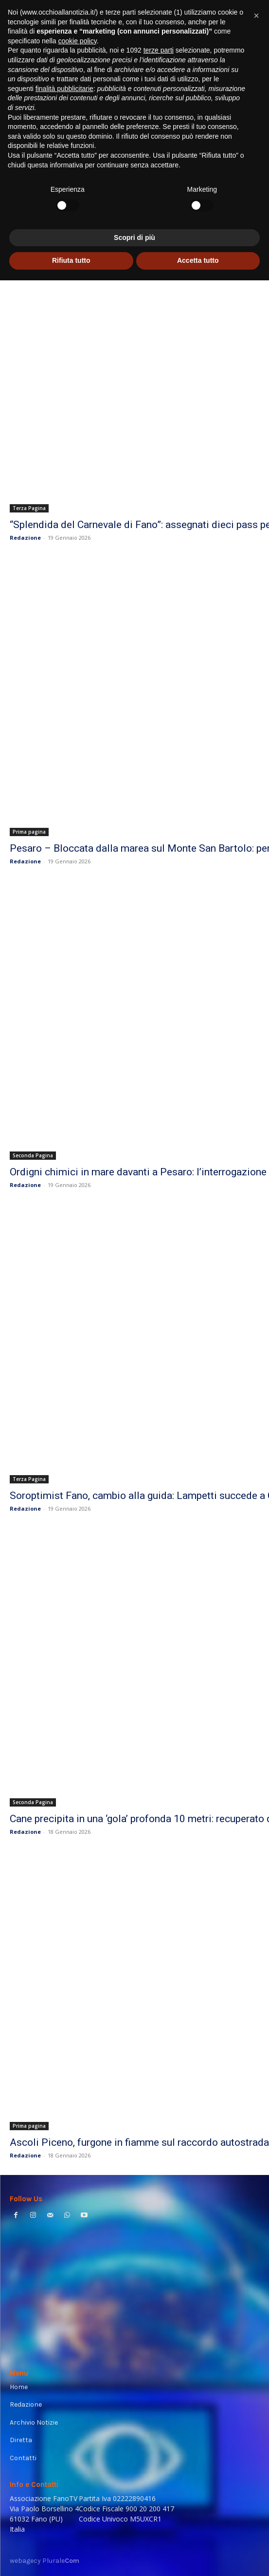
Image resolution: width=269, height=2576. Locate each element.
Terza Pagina (29, 508)
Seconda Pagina (33, 1155)
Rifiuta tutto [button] (71, 2556)
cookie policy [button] (77, 2336)
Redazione (25, 537)
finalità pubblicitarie (64, 2384)
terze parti (158, 2346)
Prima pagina (29, 831)
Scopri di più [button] (134, 2533)
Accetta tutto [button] (198, 2556)
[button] (256, 2311)
